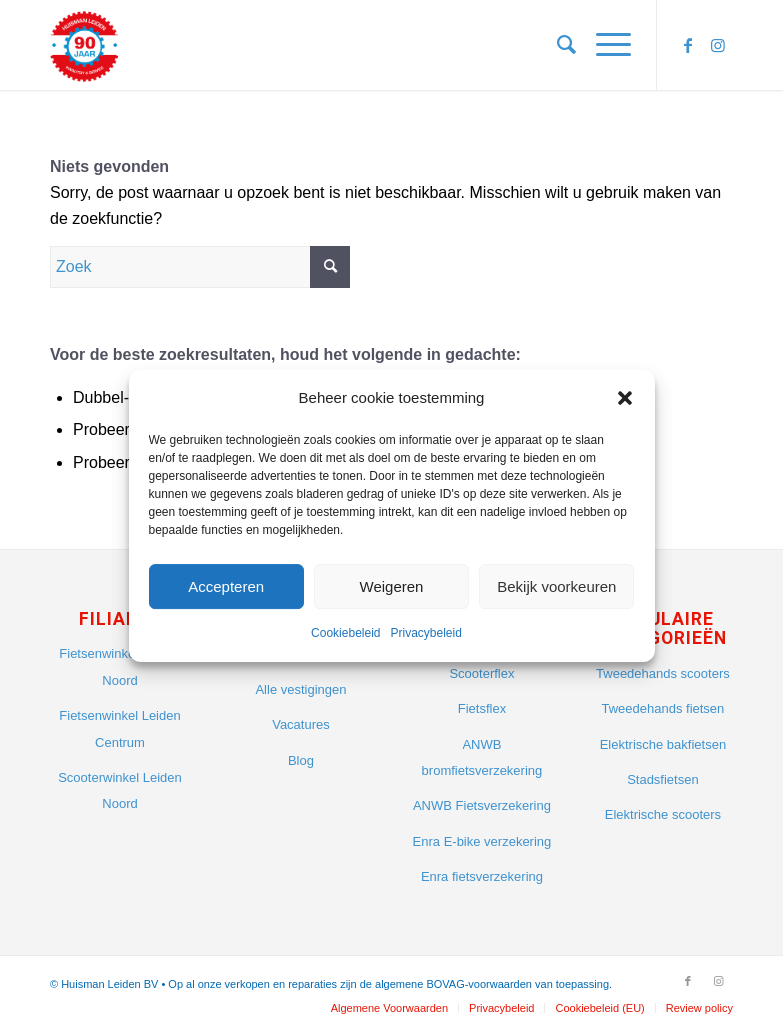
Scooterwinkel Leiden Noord (120, 790)
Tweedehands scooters (663, 673)
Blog (301, 760)
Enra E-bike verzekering (482, 841)
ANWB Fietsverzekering (482, 805)
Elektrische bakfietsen (663, 744)
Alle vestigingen (300, 689)
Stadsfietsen (663, 779)
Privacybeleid (426, 634)
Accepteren (226, 586)
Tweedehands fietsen (662, 708)
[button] (625, 398)
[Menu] (603, 45)
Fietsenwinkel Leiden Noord (119, 666)
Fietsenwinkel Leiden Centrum (119, 728)
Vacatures (301, 724)
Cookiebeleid (345, 634)
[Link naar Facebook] (688, 45)
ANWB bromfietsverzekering (482, 757)
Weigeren (392, 586)
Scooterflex (481, 673)
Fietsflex (482, 708)
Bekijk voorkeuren (556, 586)
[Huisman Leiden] (90, 45)
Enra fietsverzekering (482, 876)
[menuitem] (556, 45)
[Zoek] (556, 45)
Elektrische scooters (663, 814)
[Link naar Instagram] (718, 45)
